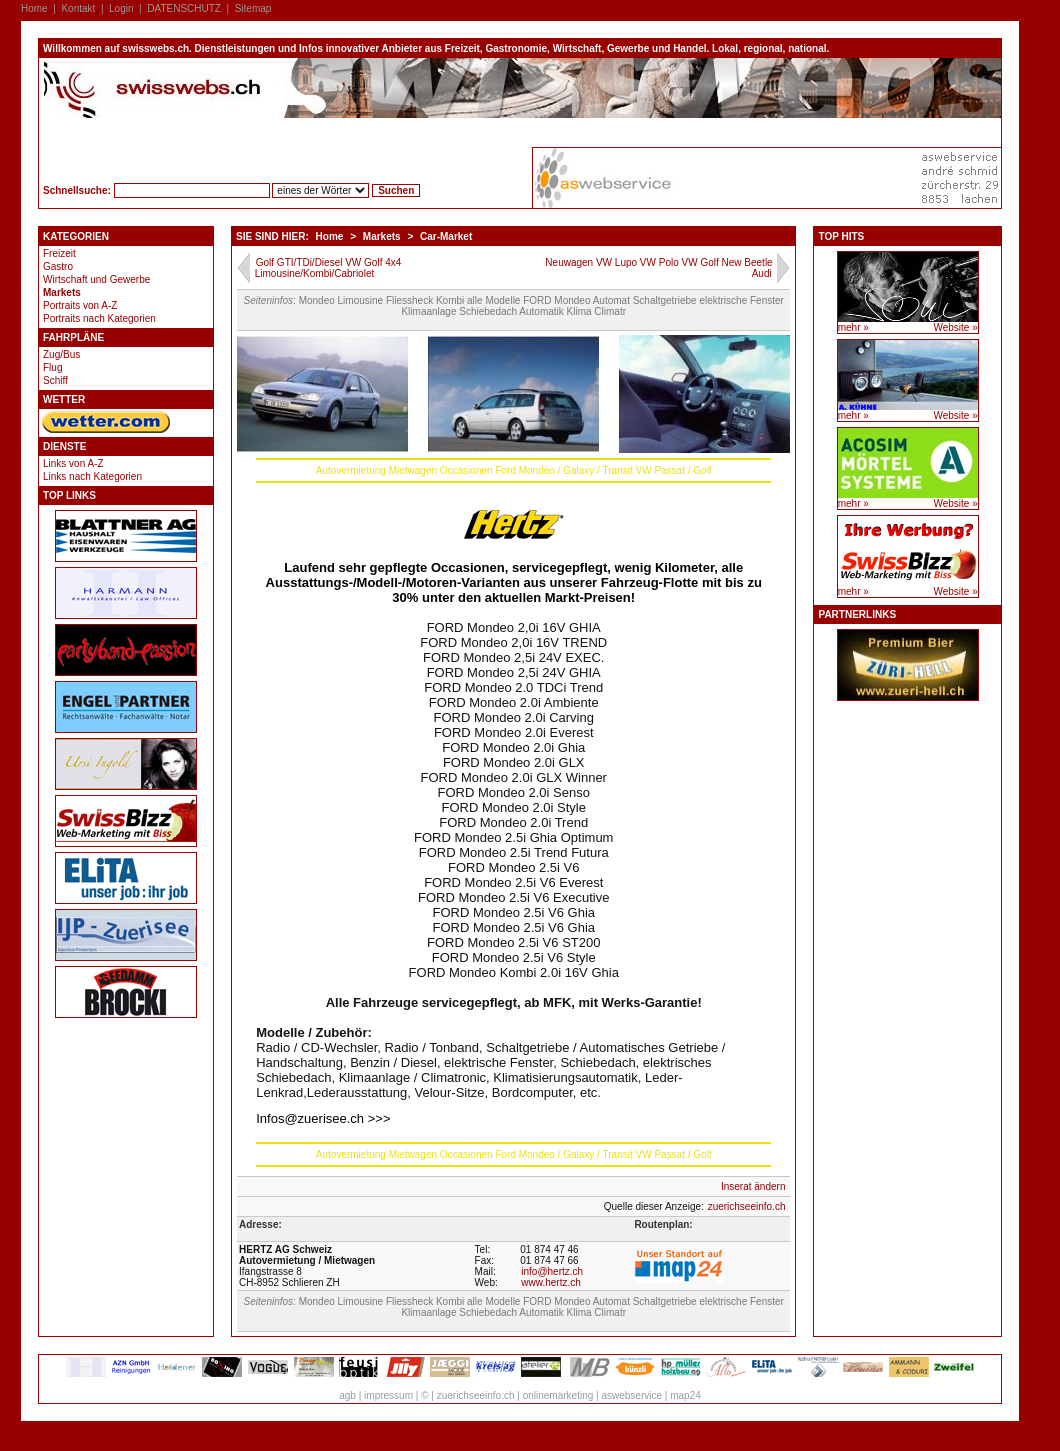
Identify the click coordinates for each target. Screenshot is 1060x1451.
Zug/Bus (61, 354)
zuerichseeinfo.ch (747, 1206)
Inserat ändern (753, 1186)
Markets (62, 292)
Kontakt (78, 8)
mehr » (853, 327)
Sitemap (253, 8)
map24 (685, 1395)
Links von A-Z (73, 463)
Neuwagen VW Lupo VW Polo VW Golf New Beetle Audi (658, 268)
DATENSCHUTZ (184, 8)
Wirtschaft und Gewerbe (96, 279)
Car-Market (446, 236)
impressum (388, 1395)
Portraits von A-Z (80, 305)
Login (121, 8)
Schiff (55, 380)
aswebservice (631, 1395)
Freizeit (59, 253)
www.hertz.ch (550, 1282)
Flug (52, 367)
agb (347, 1395)
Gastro (58, 266)
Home (34, 8)
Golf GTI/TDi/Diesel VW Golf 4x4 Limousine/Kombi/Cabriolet (328, 268)
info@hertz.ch (552, 1271)
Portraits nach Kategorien (99, 318)
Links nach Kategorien (92, 476)
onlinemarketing (558, 1395)
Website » (955, 327)
